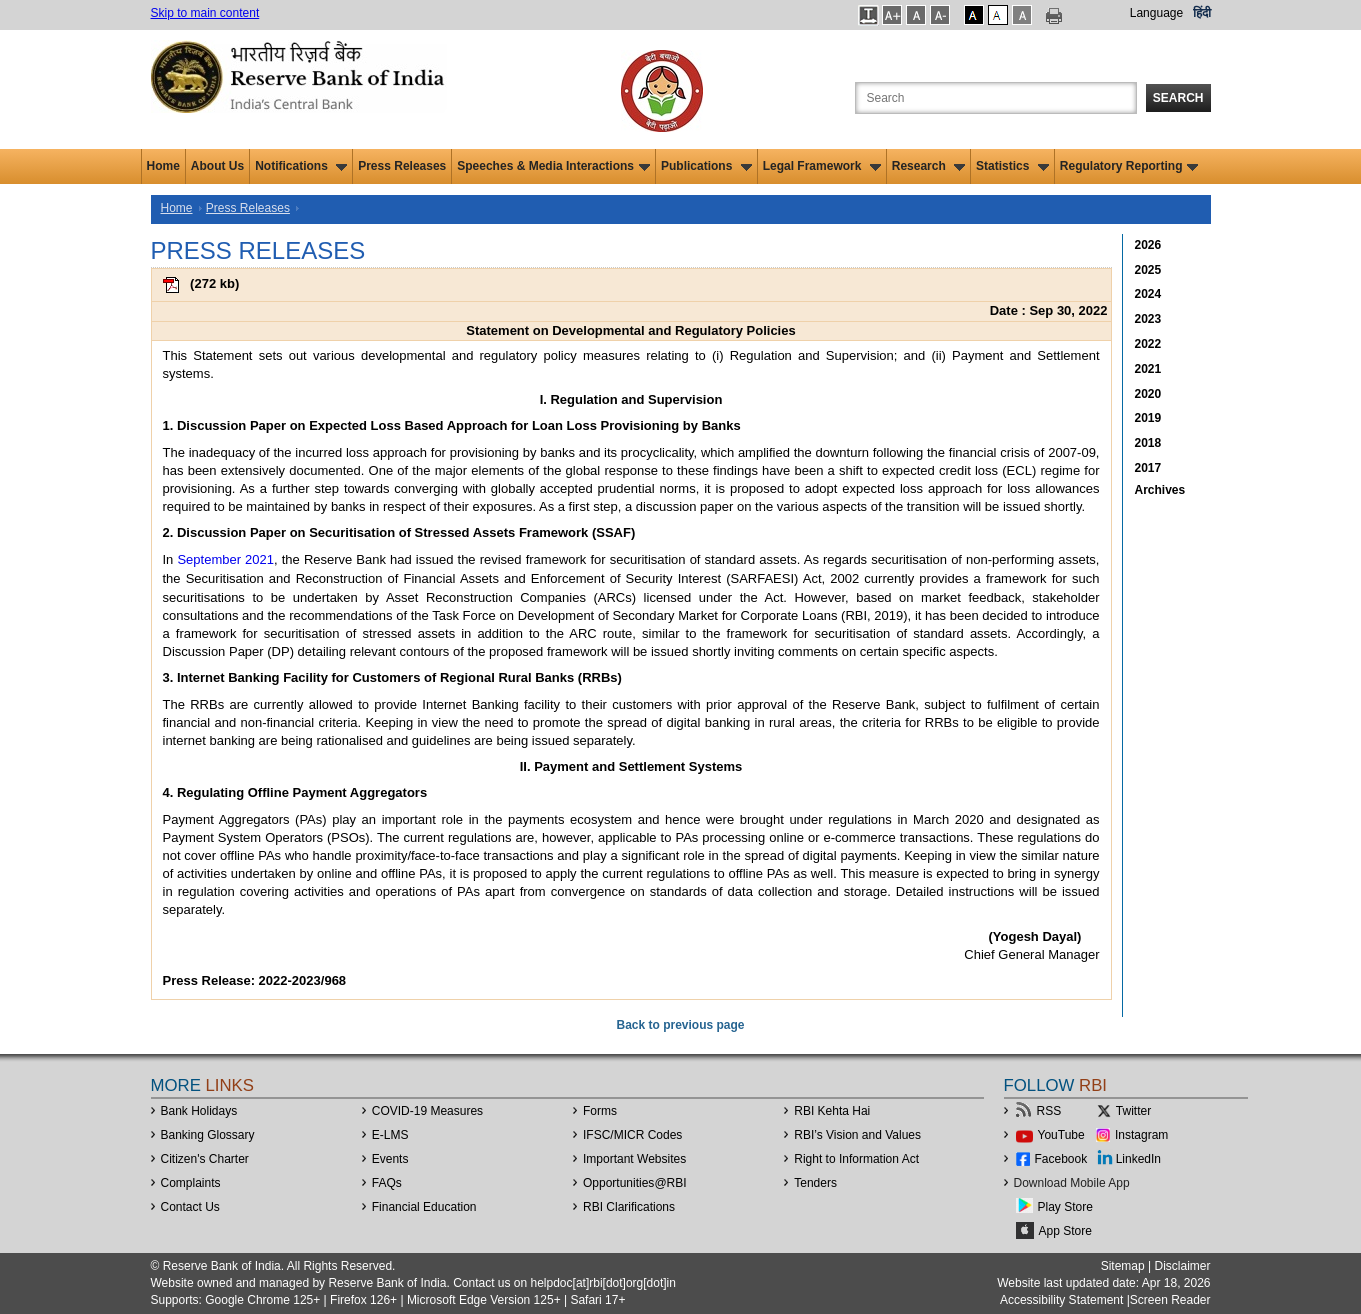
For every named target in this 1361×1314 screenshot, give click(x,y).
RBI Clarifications (629, 1207)
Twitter (1133, 1111)
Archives (1160, 490)
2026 (1148, 245)
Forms (600, 1111)
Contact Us (190, 1207)
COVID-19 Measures (427, 1111)
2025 (1148, 270)
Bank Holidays (199, 1111)
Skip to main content (205, 13)
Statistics (1012, 166)
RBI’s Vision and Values (857, 1135)
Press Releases (402, 166)
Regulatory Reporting (1129, 166)
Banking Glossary (208, 1135)
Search (1178, 98)
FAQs (387, 1183)
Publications (706, 166)
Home (163, 166)
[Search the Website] (996, 98)
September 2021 (225, 559)
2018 (1148, 443)
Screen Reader (1170, 1300)
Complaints (191, 1183)
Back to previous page (680, 1025)
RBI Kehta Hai (832, 1111)
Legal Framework (822, 166)
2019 (1148, 418)
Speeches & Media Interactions (553, 166)
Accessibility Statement (1061, 1300)
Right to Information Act (856, 1159)
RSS (1049, 1111)
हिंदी (1202, 13)
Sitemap (1123, 1266)
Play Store (1065, 1207)
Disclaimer (1182, 1266)
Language (1156, 13)
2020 (1148, 394)
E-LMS (390, 1135)
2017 (1148, 468)
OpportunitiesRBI (635, 1183)
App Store (1065, 1231)
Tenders (815, 1183)
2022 (1148, 344)
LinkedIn (1138, 1159)
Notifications (301, 166)
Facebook (1061, 1159)
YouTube (1061, 1135)
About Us (217, 166)
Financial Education (424, 1207)
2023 (1148, 319)
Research (928, 166)
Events (390, 1159)
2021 (1148, 369)
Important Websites (634, 1159)
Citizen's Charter (205, 1159)
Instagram (1141, 1135)
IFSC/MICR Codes (632, 1135)
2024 (1148, 294)
